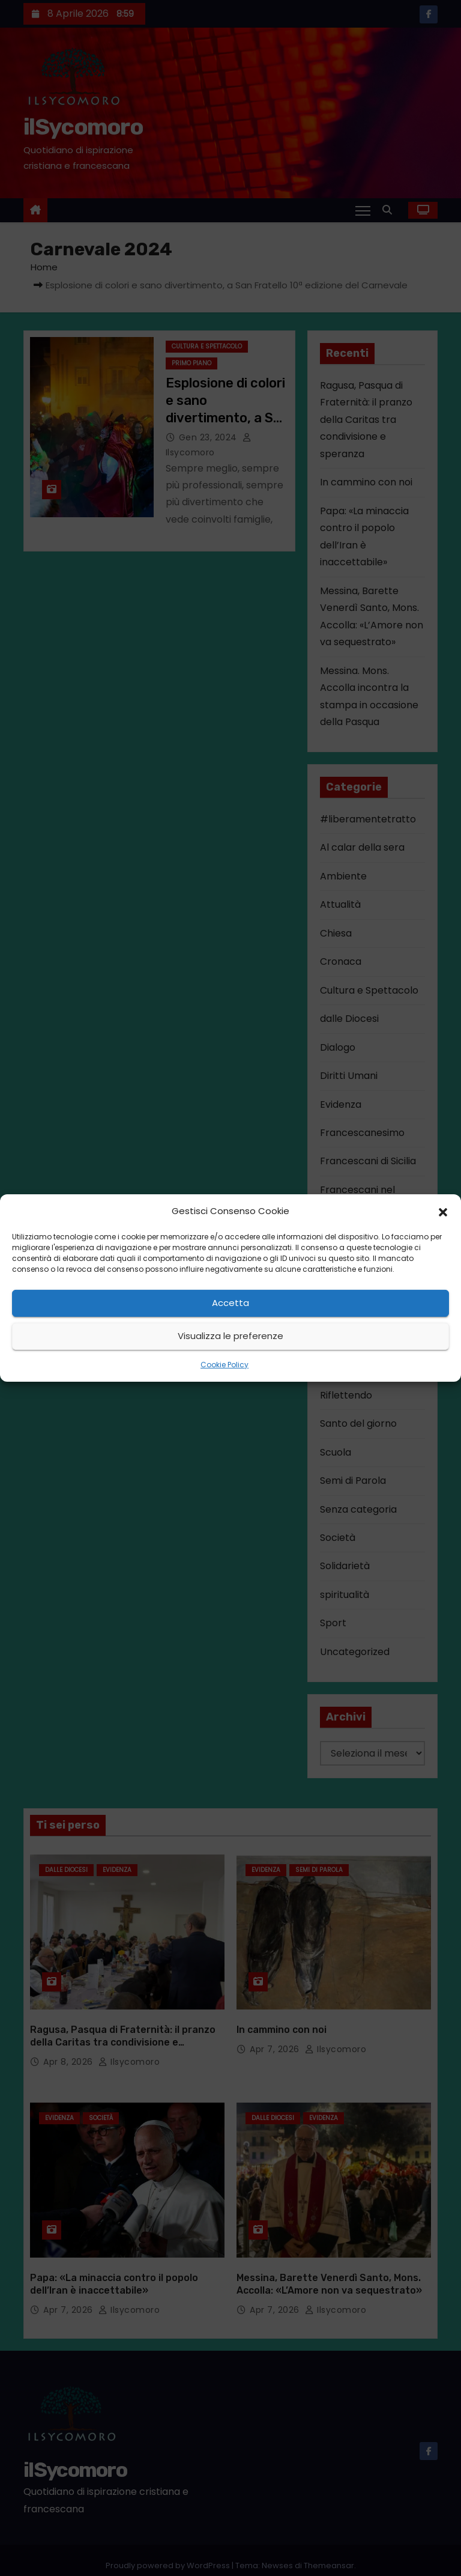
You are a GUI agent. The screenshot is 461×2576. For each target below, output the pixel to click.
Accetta (230, 1302)
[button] (443, 1211)
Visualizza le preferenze (230, 1335)
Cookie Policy (224, 1364)
